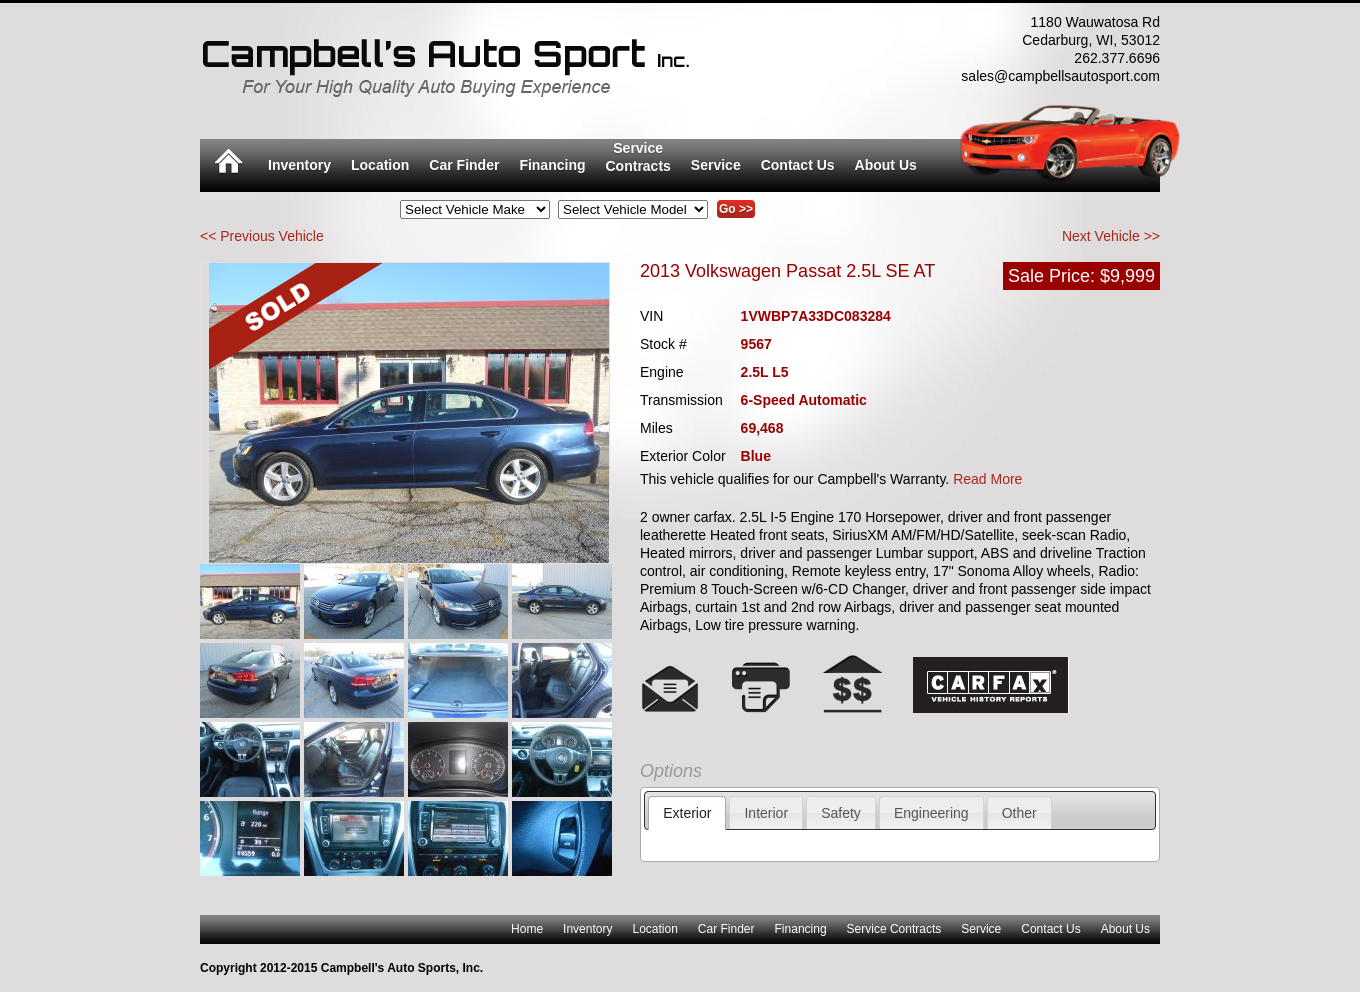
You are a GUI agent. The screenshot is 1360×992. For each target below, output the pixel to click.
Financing (552, 165)
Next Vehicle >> (1111, 236)
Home (527, 929)
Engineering (931, 813)
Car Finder (464, 165)
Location (380, 165)
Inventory (299, 165)
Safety (841, 813)
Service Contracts (894, 929)
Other (1019, 813)
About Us (886, 165)
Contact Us (798, 165)
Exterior (687, 813)
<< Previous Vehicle (262, 236)
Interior (766, 813)
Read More (987, 479)
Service (716, 165)
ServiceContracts (638, 157)
